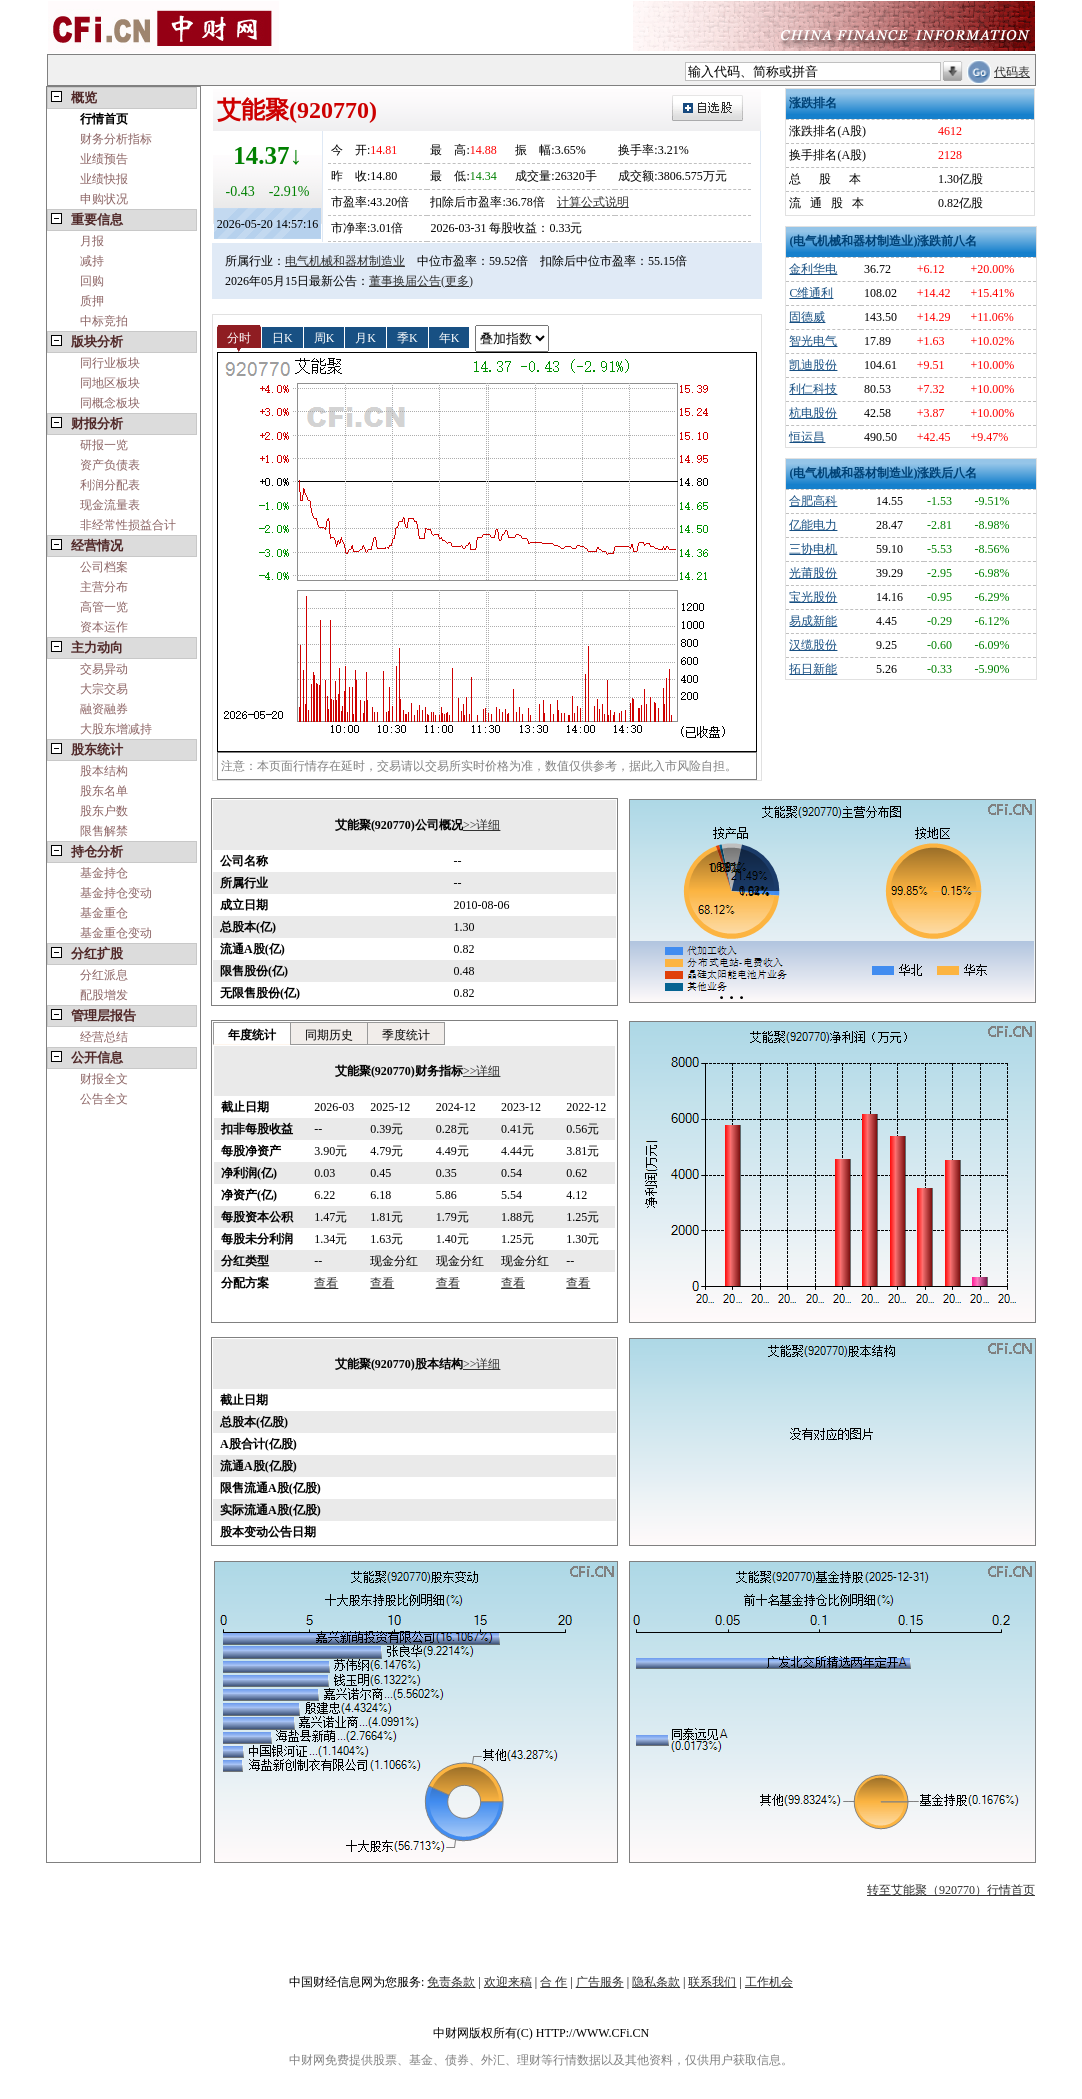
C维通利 (811, 293)
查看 (326, 1283)
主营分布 (104, 587)
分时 (239, 337)
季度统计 (406, 1035)
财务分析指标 (116, 139)
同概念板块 (110, 403)
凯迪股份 (813, 365)
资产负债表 (110, 465)
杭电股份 (813, 413)
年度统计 (252, 1035)
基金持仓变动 (116, 893)
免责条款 (451, 1982)
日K (282, 337)
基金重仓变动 (116, 933)
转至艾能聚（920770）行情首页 (951, 1890)
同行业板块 (110, 363)
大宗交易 (104, 689)
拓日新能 (813, 669)
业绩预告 (104, 159)
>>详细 (482, 825)
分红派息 (104, 975)
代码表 (1012, 72)
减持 (92, 261)
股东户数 (104, 811)
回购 (92, 281)
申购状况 (104, 199)
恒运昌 (807, 437)
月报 (92, 241)
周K (324, 337)
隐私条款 (656, 1982)
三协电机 (813, 549)
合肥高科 (813, 501)
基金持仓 (104, 873)
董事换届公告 (405, 281)
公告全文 (104, 1099)
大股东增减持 (116, 729)
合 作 (553, 1982)
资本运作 (104, 627)
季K (407, 337)
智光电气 (813, 341)
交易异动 (104, 669)
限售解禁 (104, 831)
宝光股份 (813, 597)
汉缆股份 (813, 645)
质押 (92, 301)
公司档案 (104, 567)
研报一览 (104, 445)
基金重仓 (104, 913)
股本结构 (104, 771)
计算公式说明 (593, 202)
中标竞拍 (104, 321)
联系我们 (712, 1982)
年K (449, 337)
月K (365, 337)
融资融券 (104, 709)
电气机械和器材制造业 (345, 261)
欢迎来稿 (508, 1982)
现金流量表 (110, 505)
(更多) (457, 281)
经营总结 (104, 1037)
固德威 (807, 317)
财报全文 (104, 1079)
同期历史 (329, 1035)
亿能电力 (813, 525)
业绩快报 (104, 179)
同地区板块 (110, 383)
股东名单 (104, 791)
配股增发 (104, 995)
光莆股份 (813, 573)
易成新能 (813, 621)
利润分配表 (110, 485)
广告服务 (600, 1982)
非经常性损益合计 (128, 525)
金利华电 (813, 269)
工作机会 (769, 1982)
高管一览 (104, 607)
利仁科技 (813, 389)
